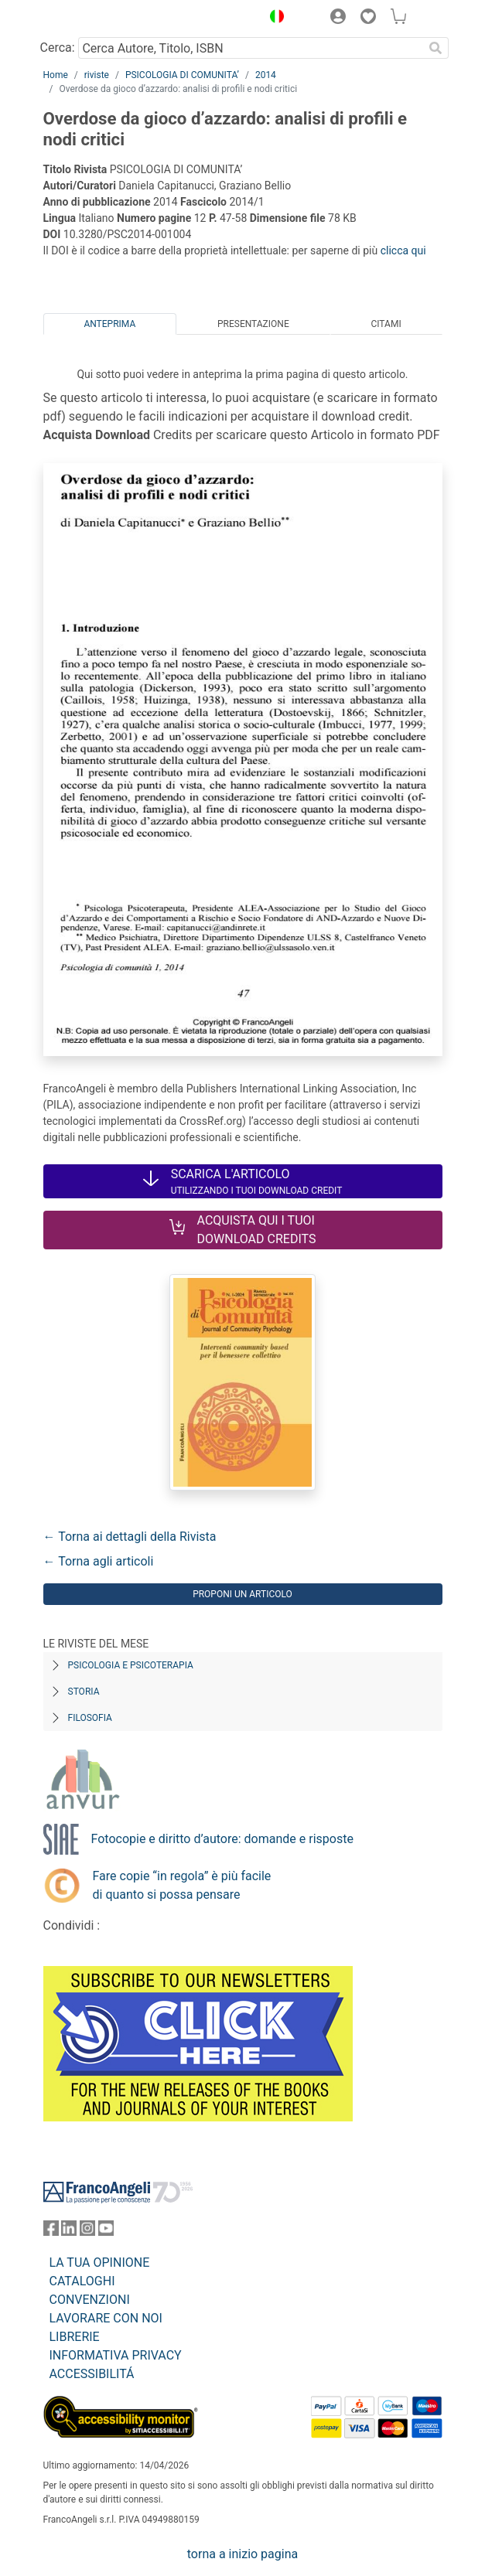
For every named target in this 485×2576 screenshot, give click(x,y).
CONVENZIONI (90, 2299)
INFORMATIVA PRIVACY (116, 2355)
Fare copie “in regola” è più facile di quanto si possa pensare (182, 1885)
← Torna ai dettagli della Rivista (130, 1536)
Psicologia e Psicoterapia (130, 1665)
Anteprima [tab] (109, 324)
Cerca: (57, 47)
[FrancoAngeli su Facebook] (51, 2231)
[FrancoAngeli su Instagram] (87, 2231)
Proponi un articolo (242, 1594)
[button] (273, 19)
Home (55, 75)
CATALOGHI (82, 2281)
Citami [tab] (386, 324)
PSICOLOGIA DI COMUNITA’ (182, 75)
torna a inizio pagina (242, 2554)
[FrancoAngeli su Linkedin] (69, 2231)
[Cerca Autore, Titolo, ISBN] (251, 48)
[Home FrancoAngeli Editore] (95, 18)
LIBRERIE (75, 2336)
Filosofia (90, 1717)
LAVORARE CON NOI (106, 2318)
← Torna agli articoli (98, 1561)
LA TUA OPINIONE (100, 2262)
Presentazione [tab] (253, 324)
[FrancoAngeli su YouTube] (106, 2231)
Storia (84, 1691)
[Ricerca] (436, 48)
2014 (265, 75)
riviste (96, 75)
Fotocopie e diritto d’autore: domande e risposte (222, 1838)
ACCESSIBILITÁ (92, 2373)
